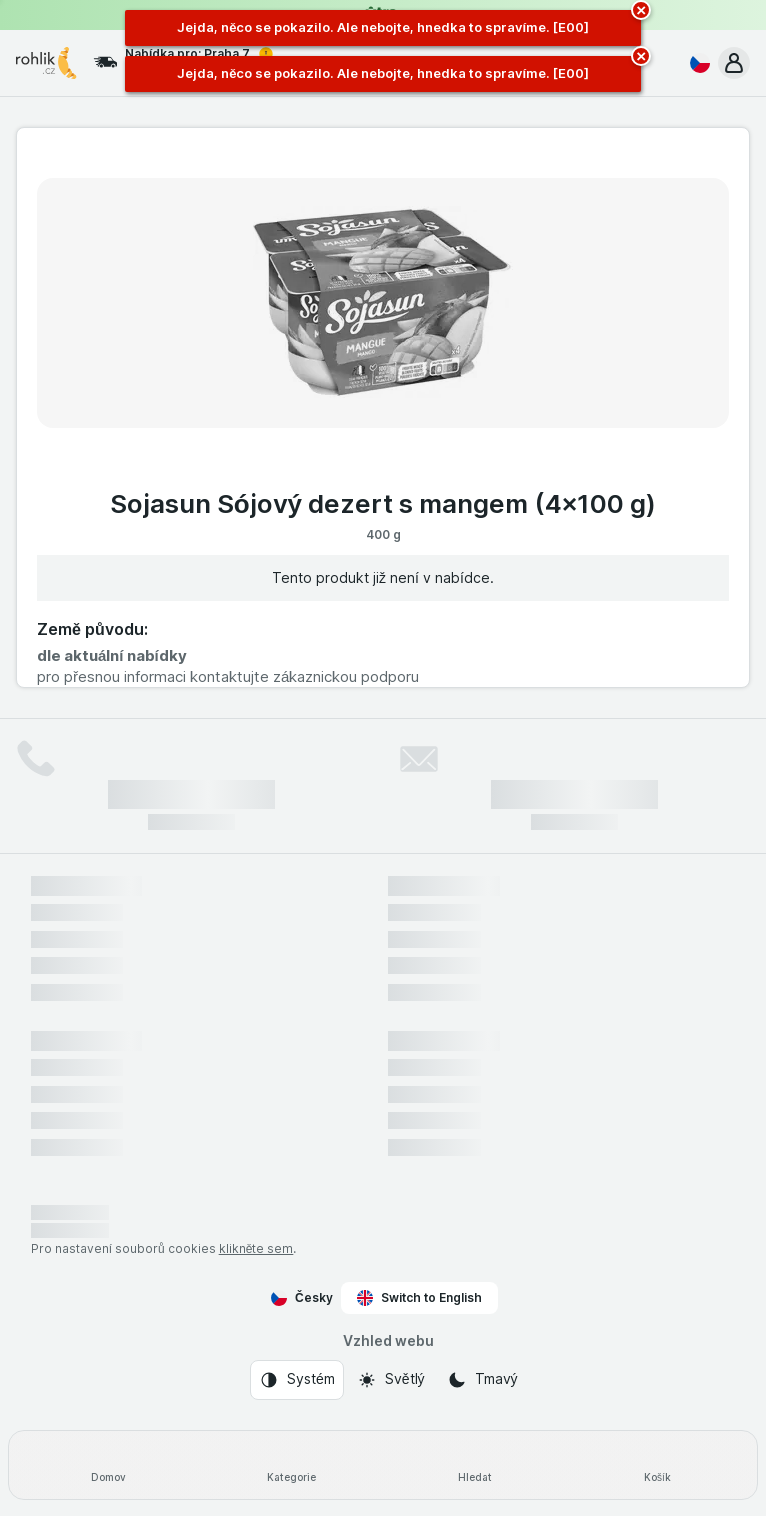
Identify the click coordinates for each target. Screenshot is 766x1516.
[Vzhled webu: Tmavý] (482, 1380)
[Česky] (696, 63)
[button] (734, 63)
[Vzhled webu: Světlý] (391, 1380)
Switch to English (419, 1298)
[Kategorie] (291, 1465)
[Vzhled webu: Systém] (297, 1380)
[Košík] (657, 1465)
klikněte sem (256, 1248)
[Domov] (108, 1465)
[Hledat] (474, 1465)
